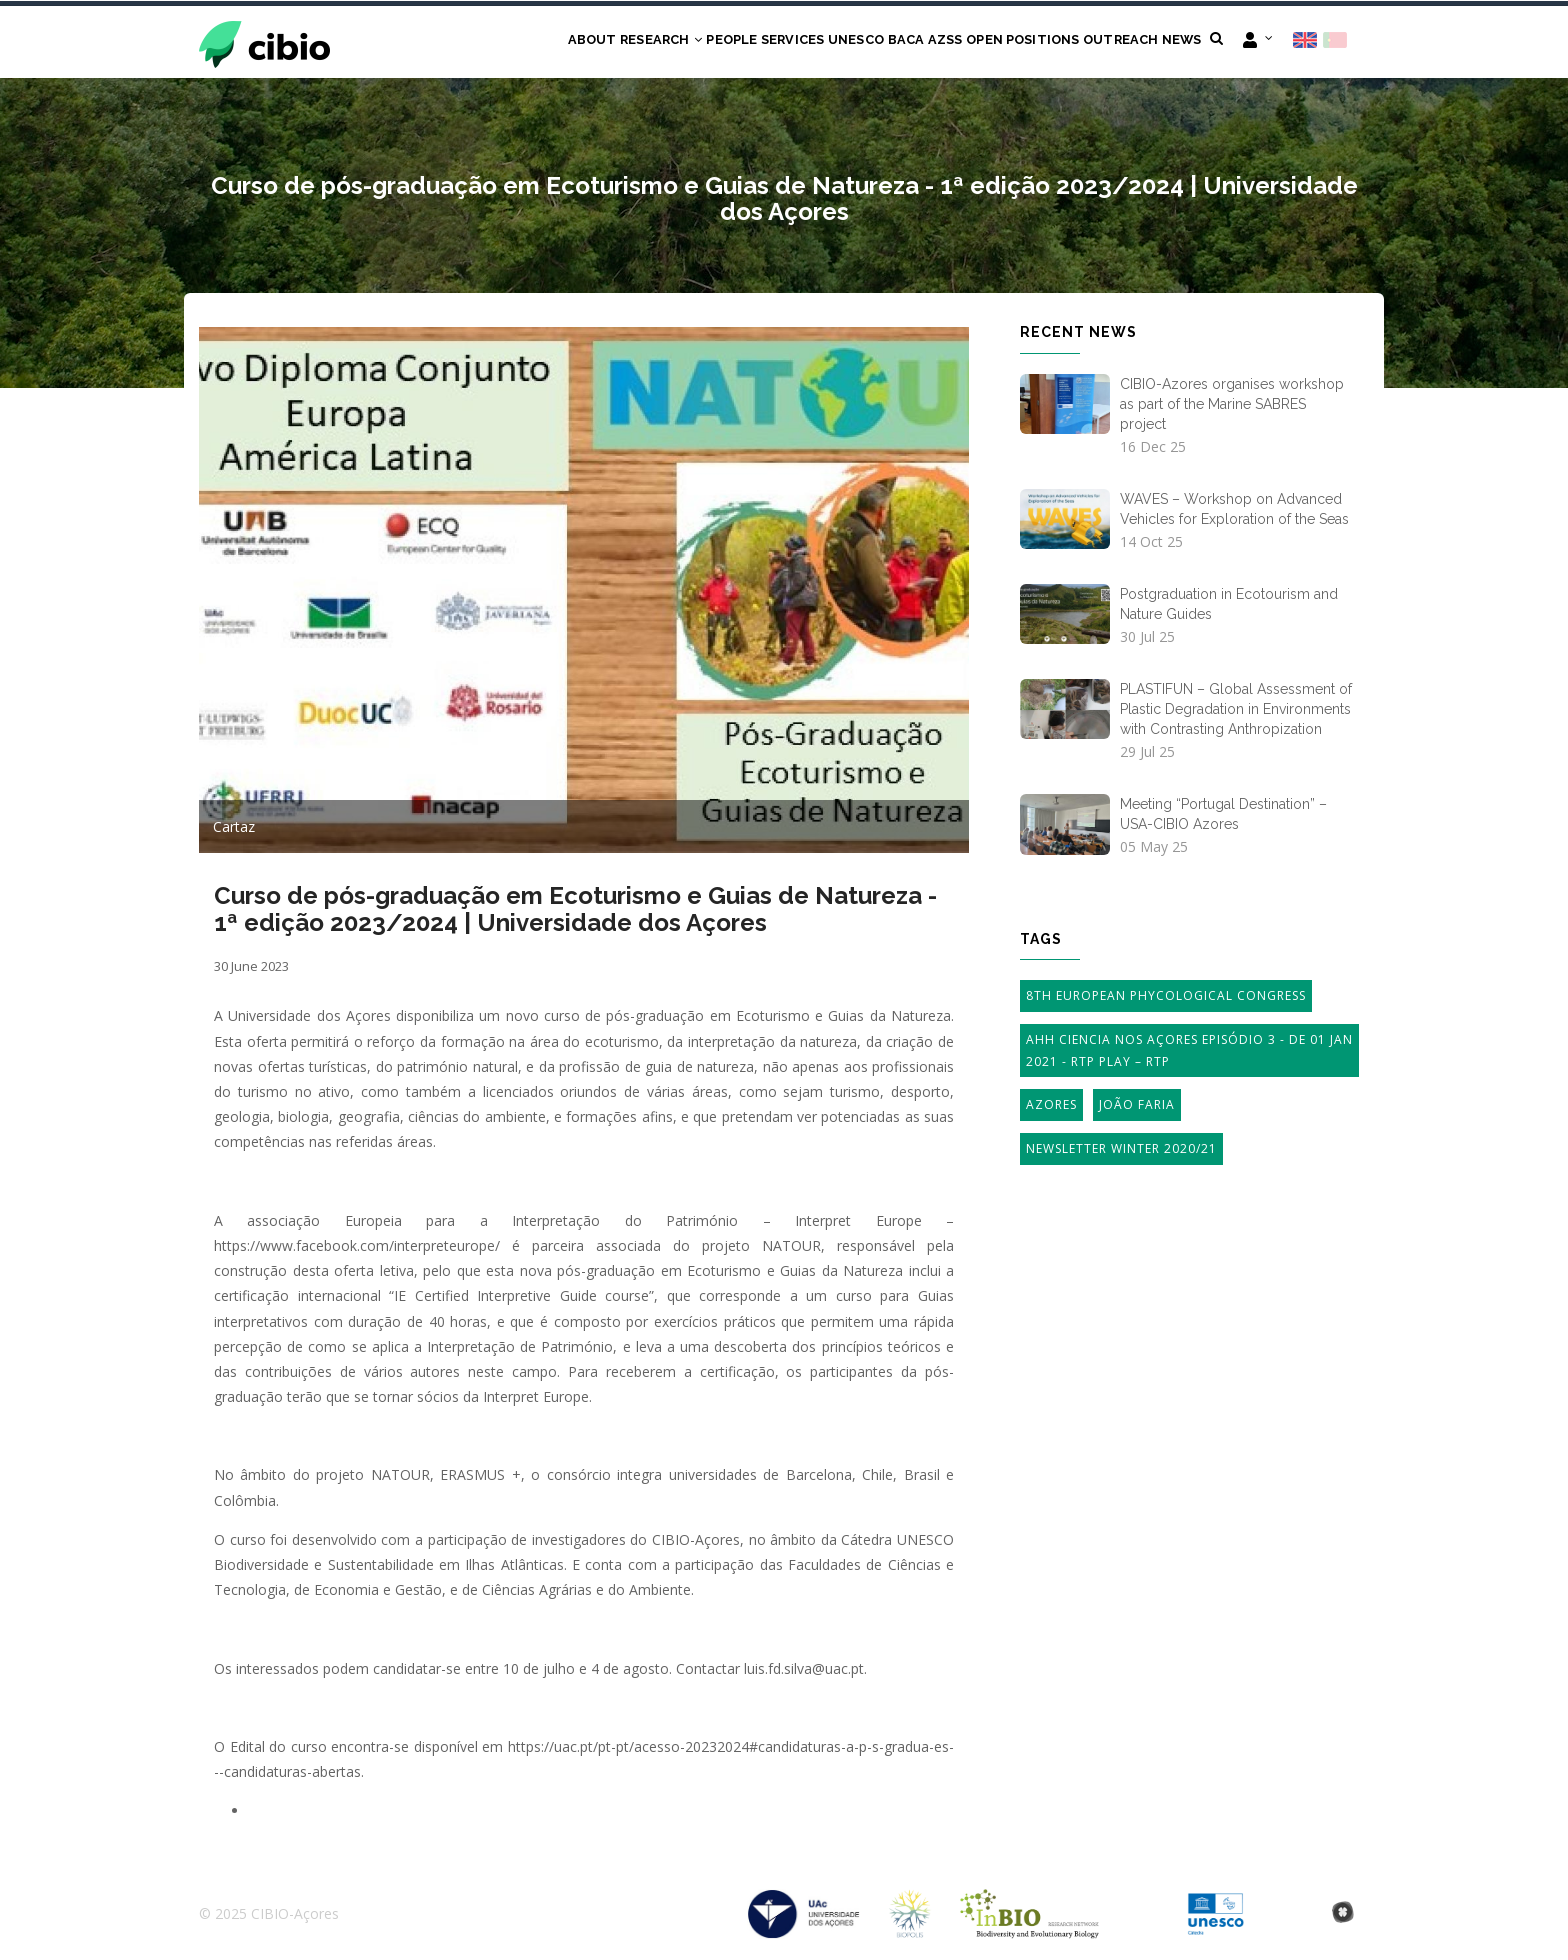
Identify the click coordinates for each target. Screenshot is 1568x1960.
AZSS (904, 42)
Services (719, 42)
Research (564, 42)
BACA (855, 42)
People (646, 42)
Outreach (1104, 42)
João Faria (1137, 1106)
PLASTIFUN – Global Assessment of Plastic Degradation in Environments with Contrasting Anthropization (1236, 711)
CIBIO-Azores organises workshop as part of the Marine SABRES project (1232, 405)
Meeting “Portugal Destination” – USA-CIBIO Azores (1223, 816)
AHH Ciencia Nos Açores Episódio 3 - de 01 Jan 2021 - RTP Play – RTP (1189, 1052)
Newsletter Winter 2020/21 (1121, 1150)
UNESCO (794, 42)
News (1175, 42)
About (485, 42)
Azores (1051, 1106)
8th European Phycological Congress (1166, 997)
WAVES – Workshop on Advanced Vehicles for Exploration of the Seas (1234, 510)
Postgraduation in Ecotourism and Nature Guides (1229, 606)
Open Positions (994, 42)
